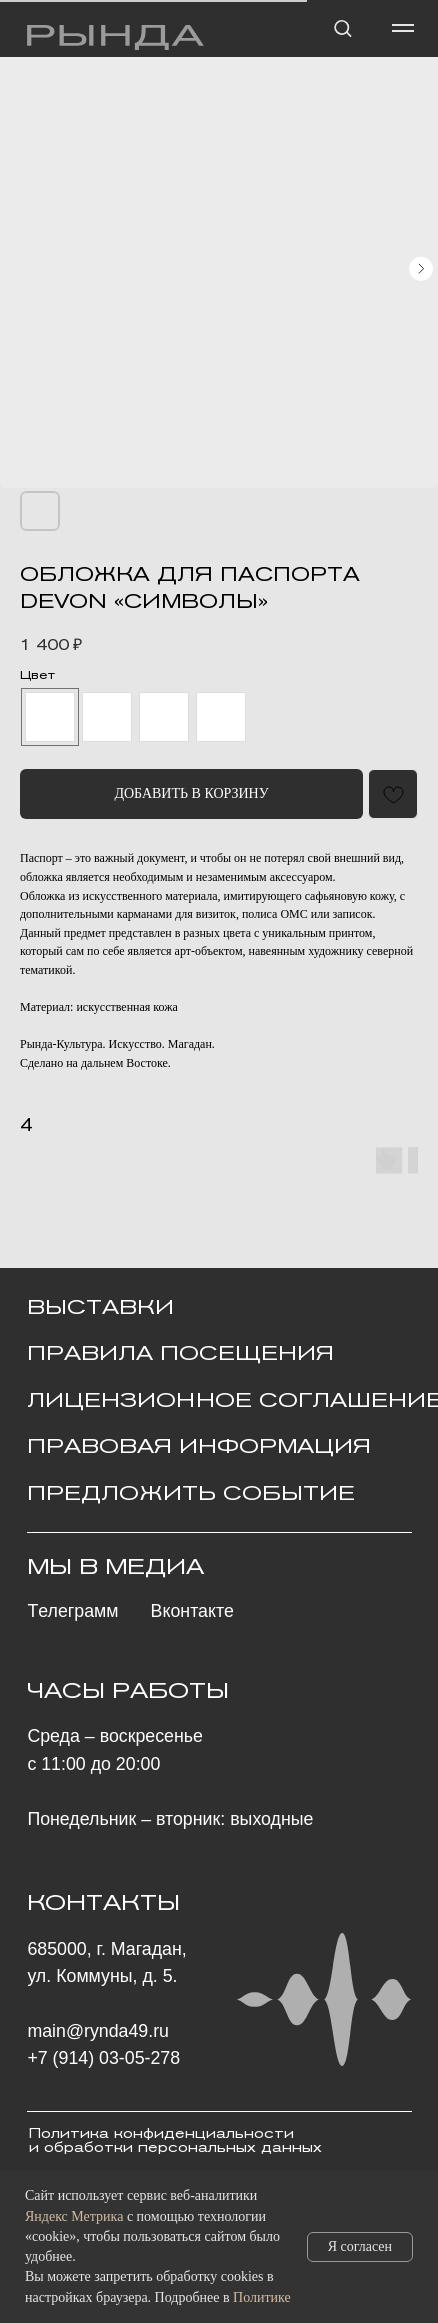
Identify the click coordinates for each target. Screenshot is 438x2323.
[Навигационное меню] (403, 28)
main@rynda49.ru (98, 2031)
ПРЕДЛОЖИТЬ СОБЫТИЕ (191, 1493)
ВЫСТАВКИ (100, 1307)
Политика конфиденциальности (161, 2134)
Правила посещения (180, 1353)
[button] (342, 27)
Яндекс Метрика (74, 2216)
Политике (262, 2297)
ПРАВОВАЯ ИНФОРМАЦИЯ (199, 1446)
